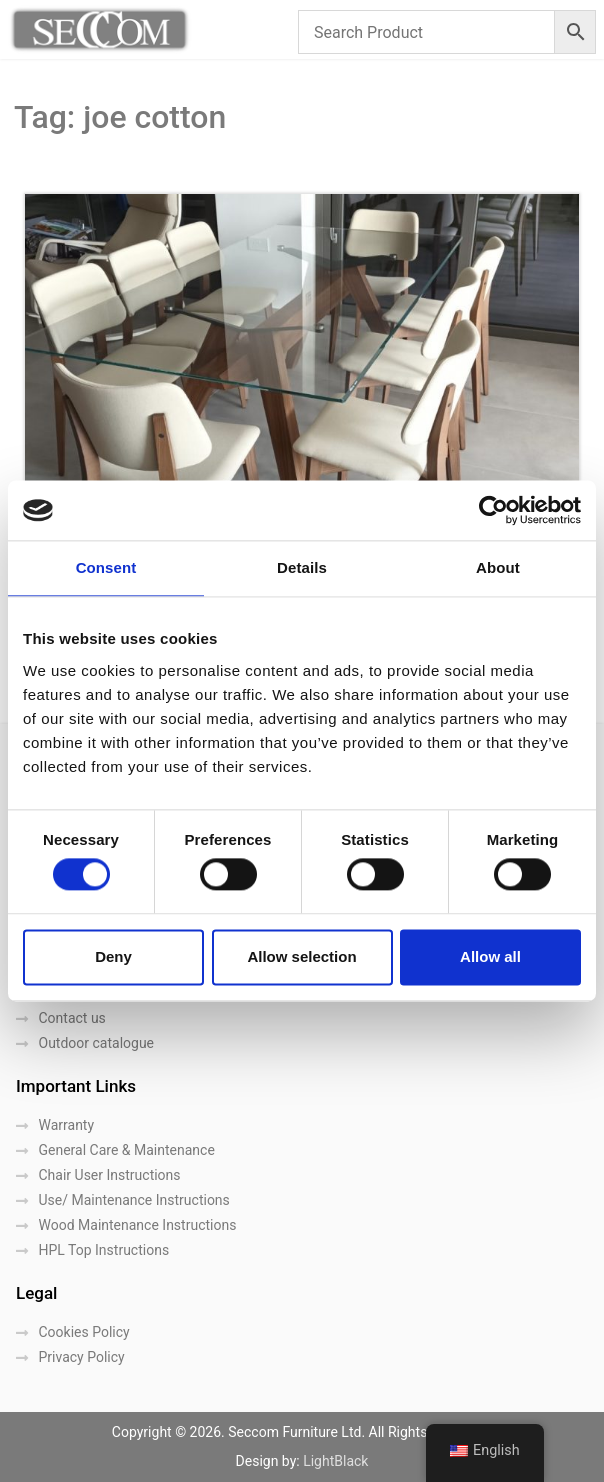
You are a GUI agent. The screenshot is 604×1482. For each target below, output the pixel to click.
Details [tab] (302, 567)
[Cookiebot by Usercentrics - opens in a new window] (493, 510)
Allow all (490, 956)
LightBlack (335, 1461)
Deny (113, 956)
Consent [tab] (106, 567)
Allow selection (301, 956)
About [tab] (498, 567)
